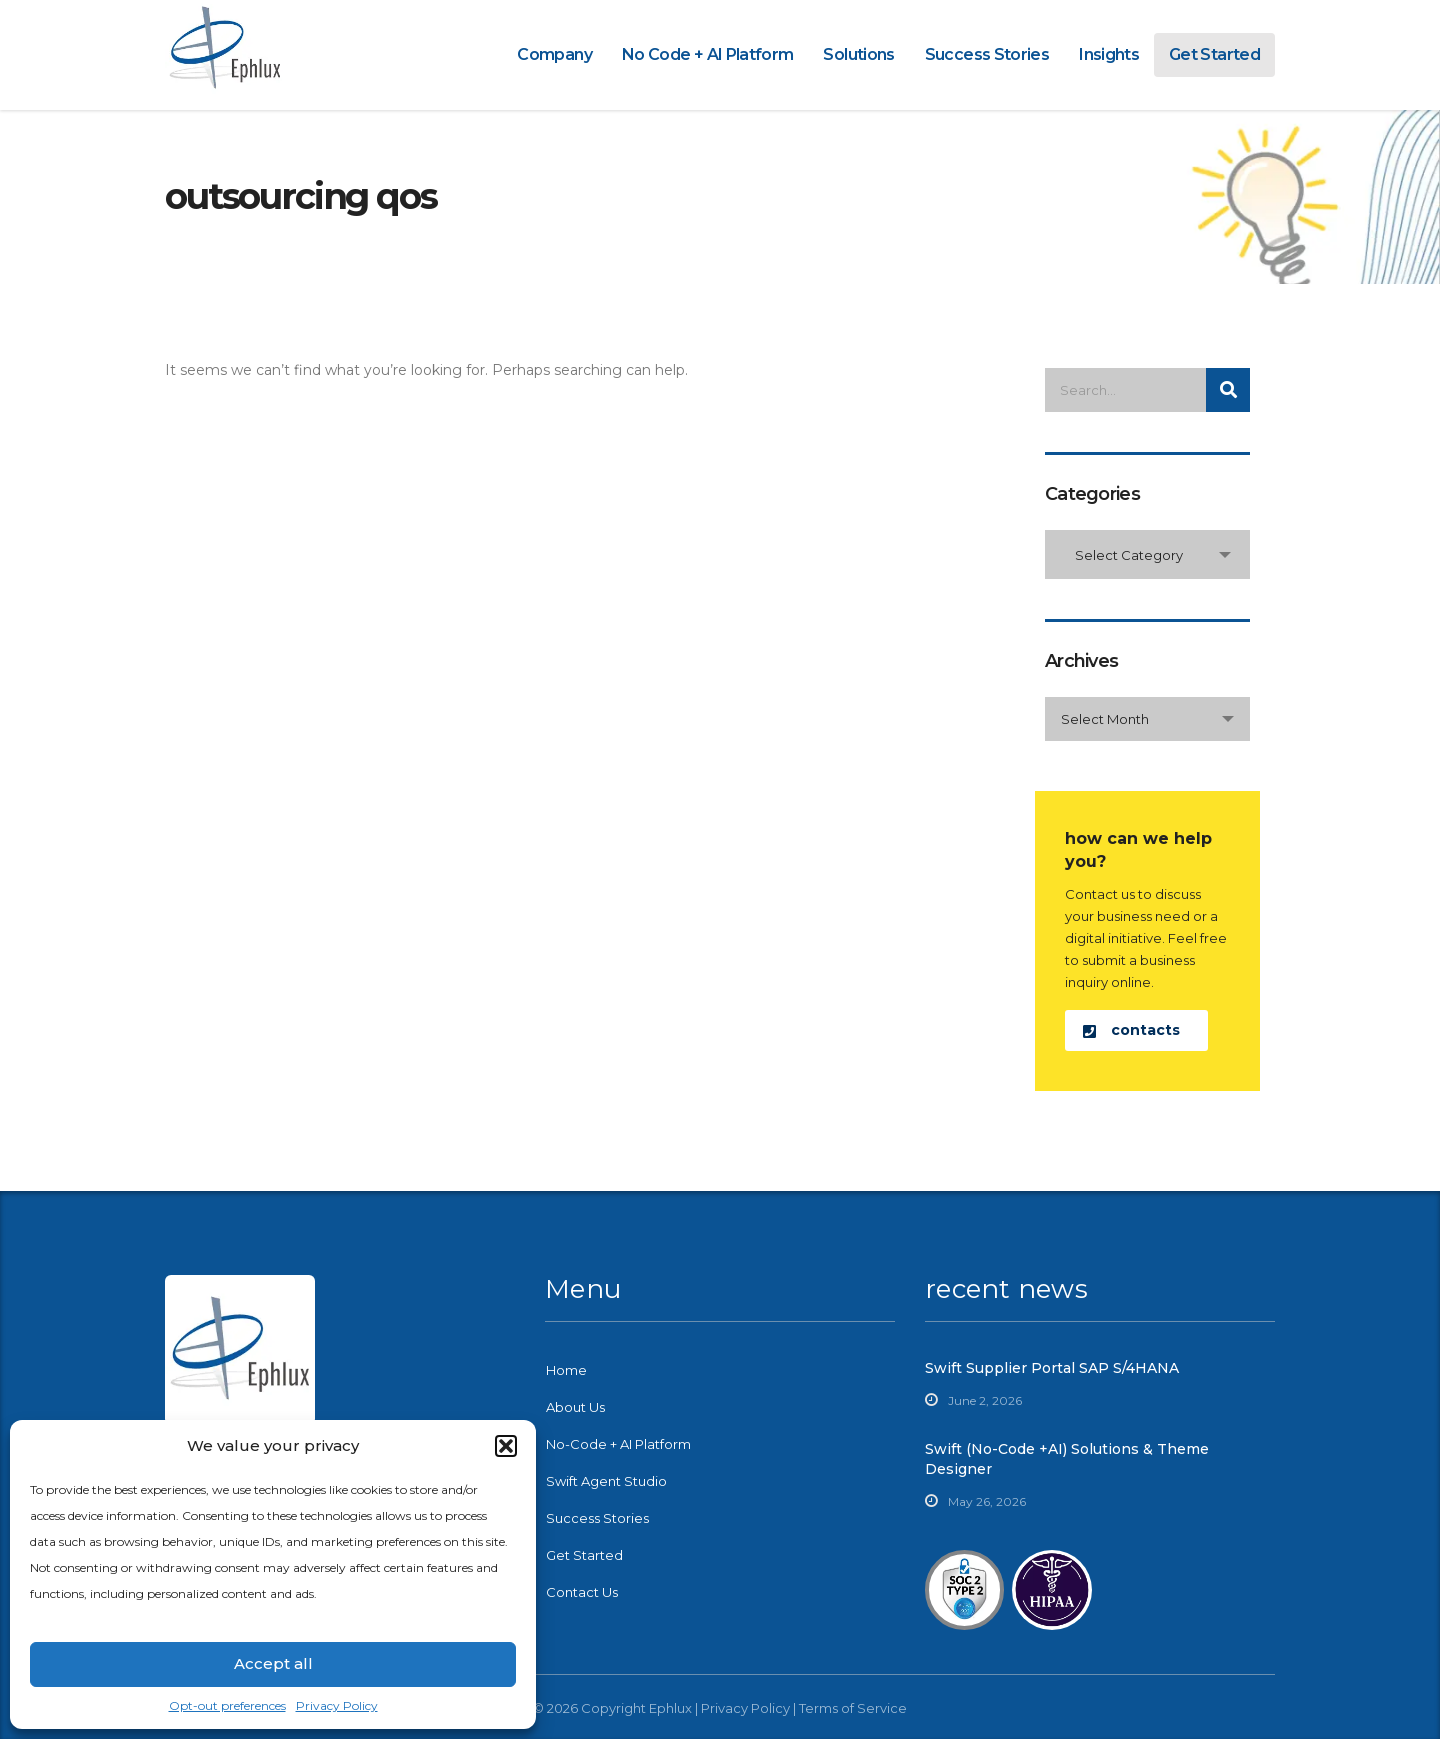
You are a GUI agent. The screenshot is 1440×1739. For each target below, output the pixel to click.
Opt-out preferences (227, 1705)
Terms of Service (853, 1708)
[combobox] (1147, 554)
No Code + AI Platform (708, 54)
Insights (1109, 54)
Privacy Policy (337, 1705)
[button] (506, 1446)
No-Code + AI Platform (618, 1444)
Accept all (273, 1663)
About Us (575, 1407)
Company (554, 54)
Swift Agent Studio (606, 1481)
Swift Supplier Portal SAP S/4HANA (1052, 1368)
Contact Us (582, 1592)
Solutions (858, 54)
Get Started (1214, 54)
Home (566, 1370)
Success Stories (987, 54)
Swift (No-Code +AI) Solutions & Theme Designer (1067, 1459)
